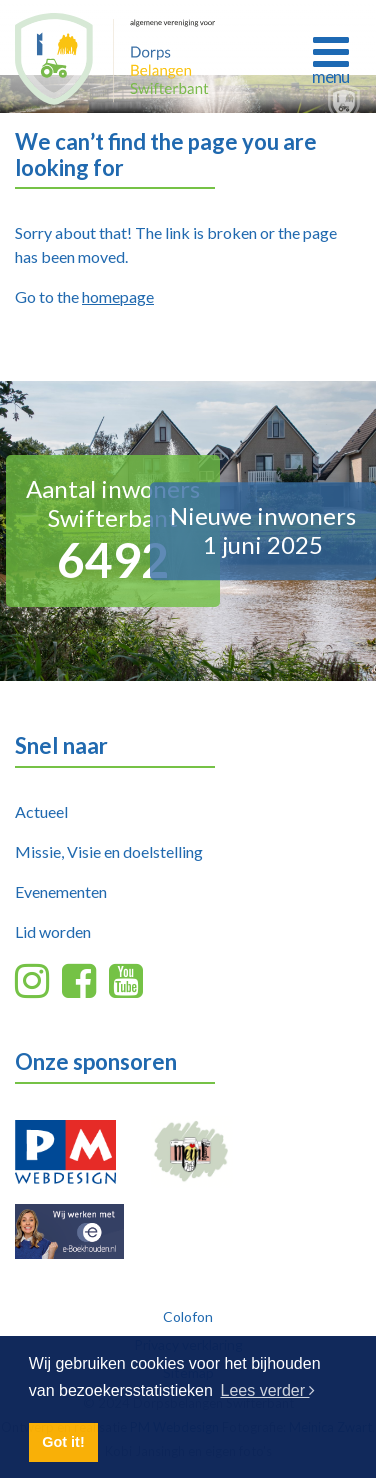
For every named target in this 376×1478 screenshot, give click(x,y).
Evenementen (61, 891)
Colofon (188, 1316)
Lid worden (53, 931)
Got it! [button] (63, 1442)
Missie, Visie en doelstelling (109, 851)
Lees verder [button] (268, 1390)
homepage (118, 296)
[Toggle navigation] (330, 58)
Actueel (41, 811)
